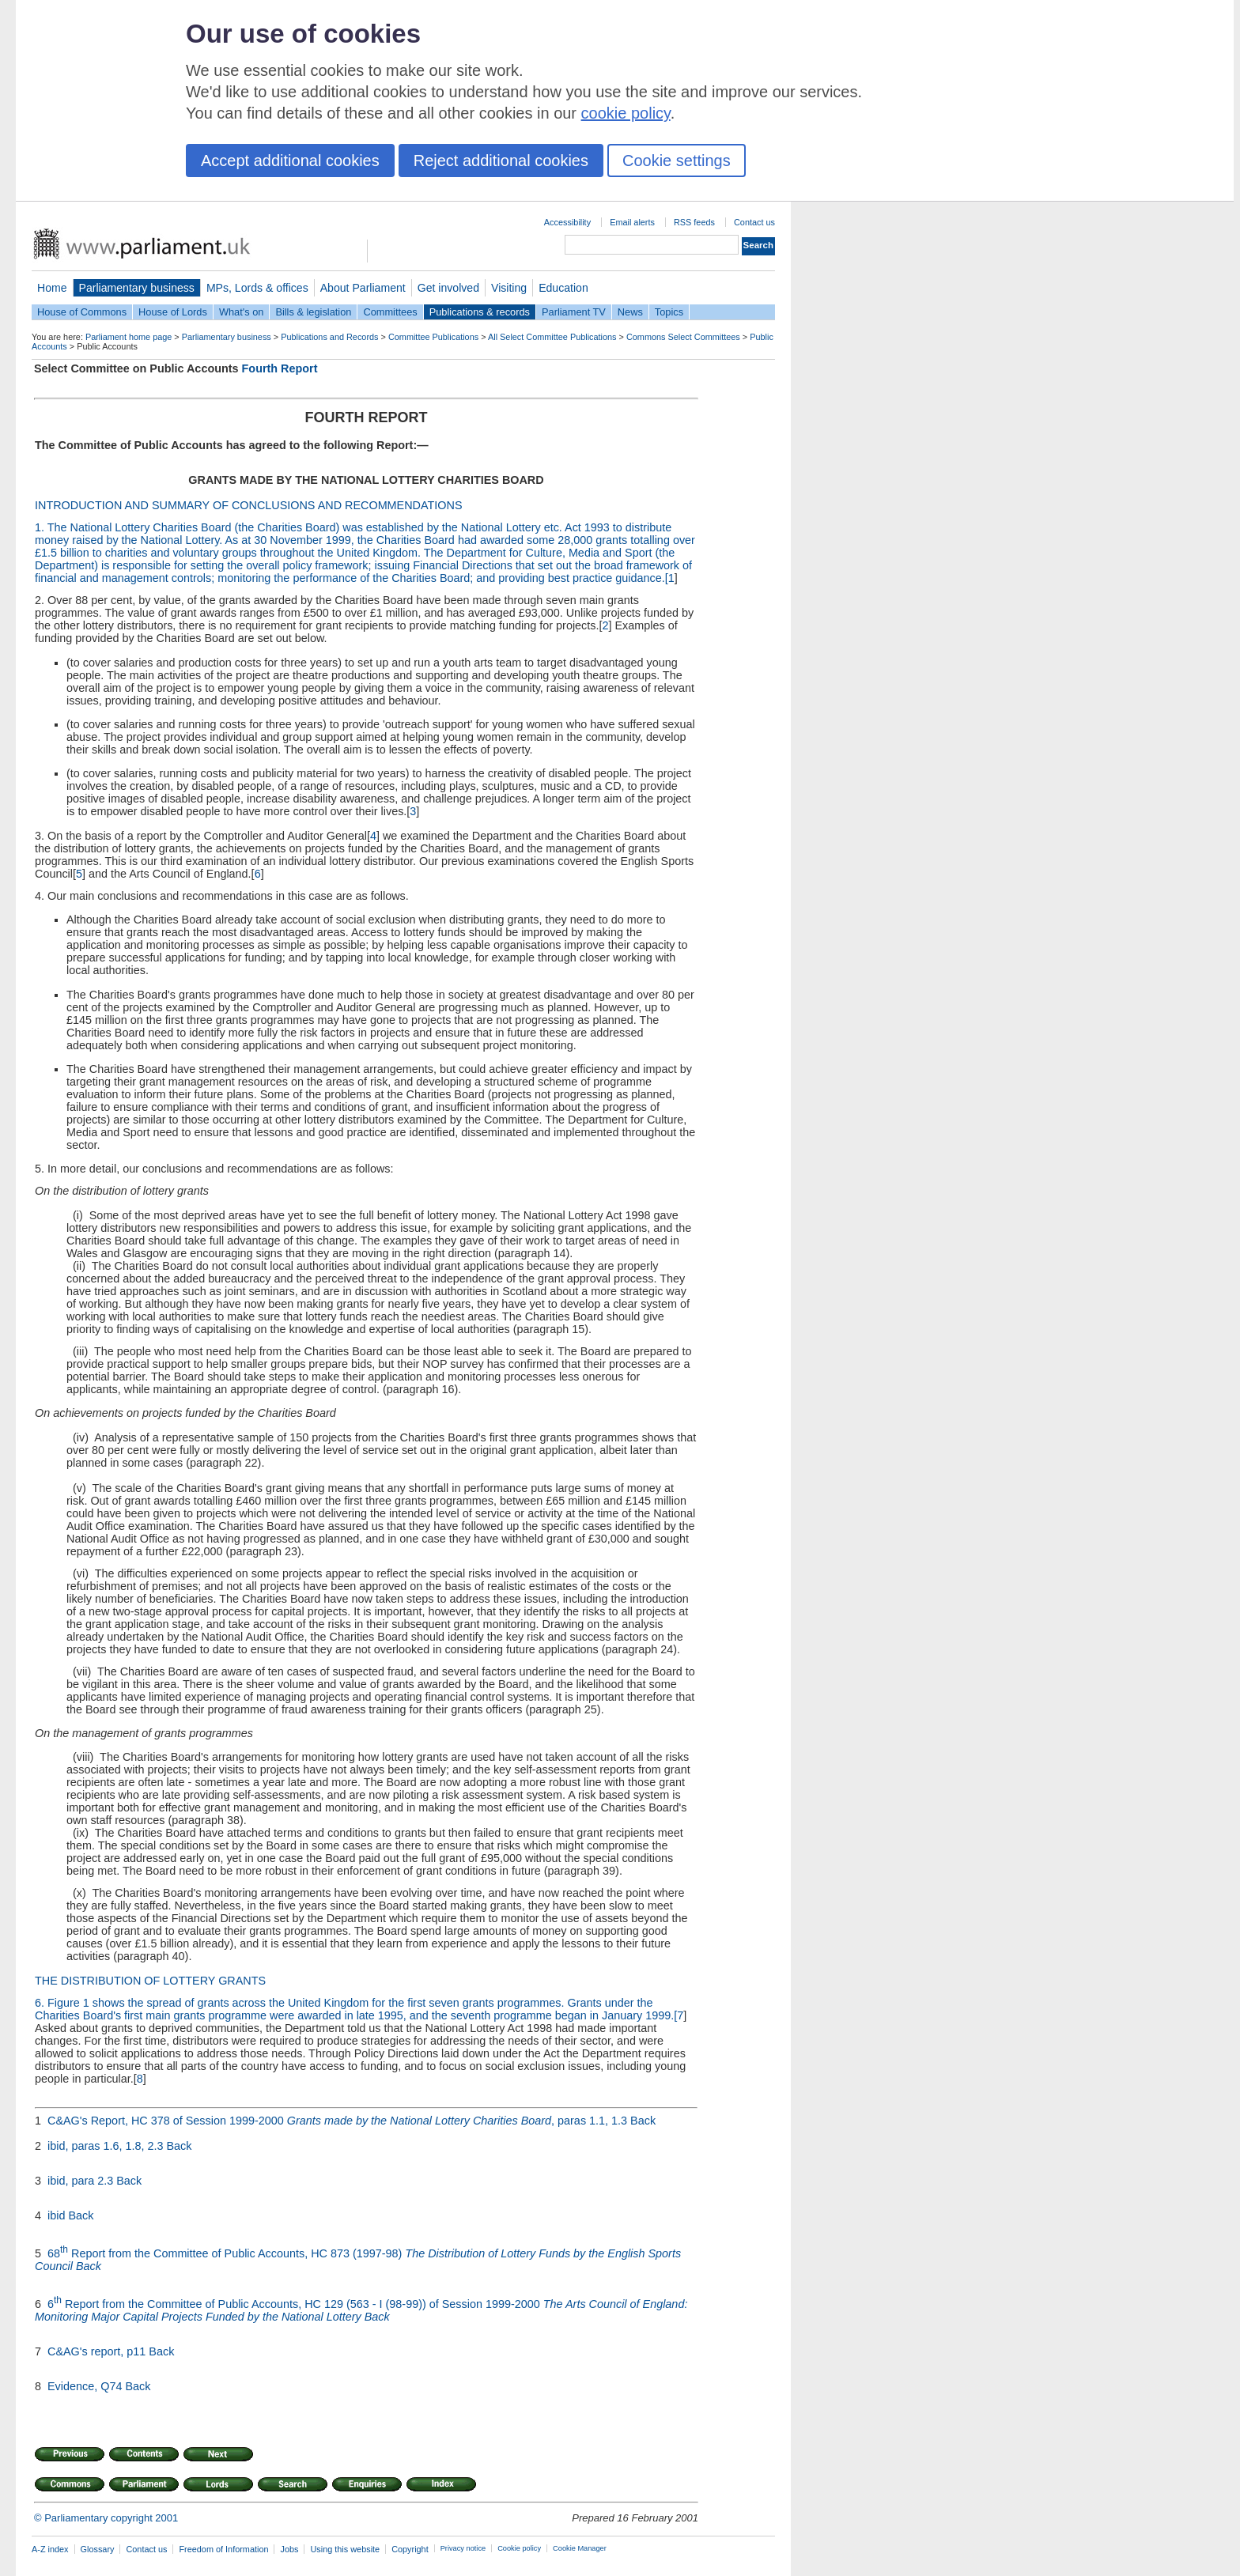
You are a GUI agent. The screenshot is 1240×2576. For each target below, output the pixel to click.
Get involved (448, 287)
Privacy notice (463, 2548)
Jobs (289, 2549)
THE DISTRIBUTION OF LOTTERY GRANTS (150, 1980)
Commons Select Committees (683, 337)
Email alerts (632, 222)
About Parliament (363, 287)
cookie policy (626, 113)
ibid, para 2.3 (81, 2180)
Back (643, 2120)
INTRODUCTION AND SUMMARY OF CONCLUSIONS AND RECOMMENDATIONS (249, 505)
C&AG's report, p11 (98, 2351)
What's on (241, 312)
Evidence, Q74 (86, 2386)
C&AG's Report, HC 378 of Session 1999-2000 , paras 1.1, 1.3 (338, 2120)
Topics (669, 312)
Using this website (345, 2549)
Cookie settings (676, 160)
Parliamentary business (137, 287)
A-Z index (50, 2549)
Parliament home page (128, 337)
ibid (57, 2215)
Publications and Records (329, 337)
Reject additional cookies (501, 160)
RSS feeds (694, 222)
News (630, 312)
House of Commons (82, 312)
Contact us (754, 222)
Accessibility (567, 222)
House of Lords (172, 312)
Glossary (98, 2549)
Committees (390, 312)
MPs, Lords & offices (257, 287)
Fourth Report (280, 368)
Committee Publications (433, 337)
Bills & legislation (313, 312)
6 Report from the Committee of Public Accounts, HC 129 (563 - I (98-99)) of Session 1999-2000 (361, 2310)
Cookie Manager (580, 2548)
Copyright (410, 2549)
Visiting (509, 287)
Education (563, 287)
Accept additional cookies (290, 160)
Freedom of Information (223, 2549)
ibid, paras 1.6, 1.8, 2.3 (106, 2146)
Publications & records (479, 312)
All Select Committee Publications (552, 337)
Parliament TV (574, 312)
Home (52, 287)
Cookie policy (519, 2548)
